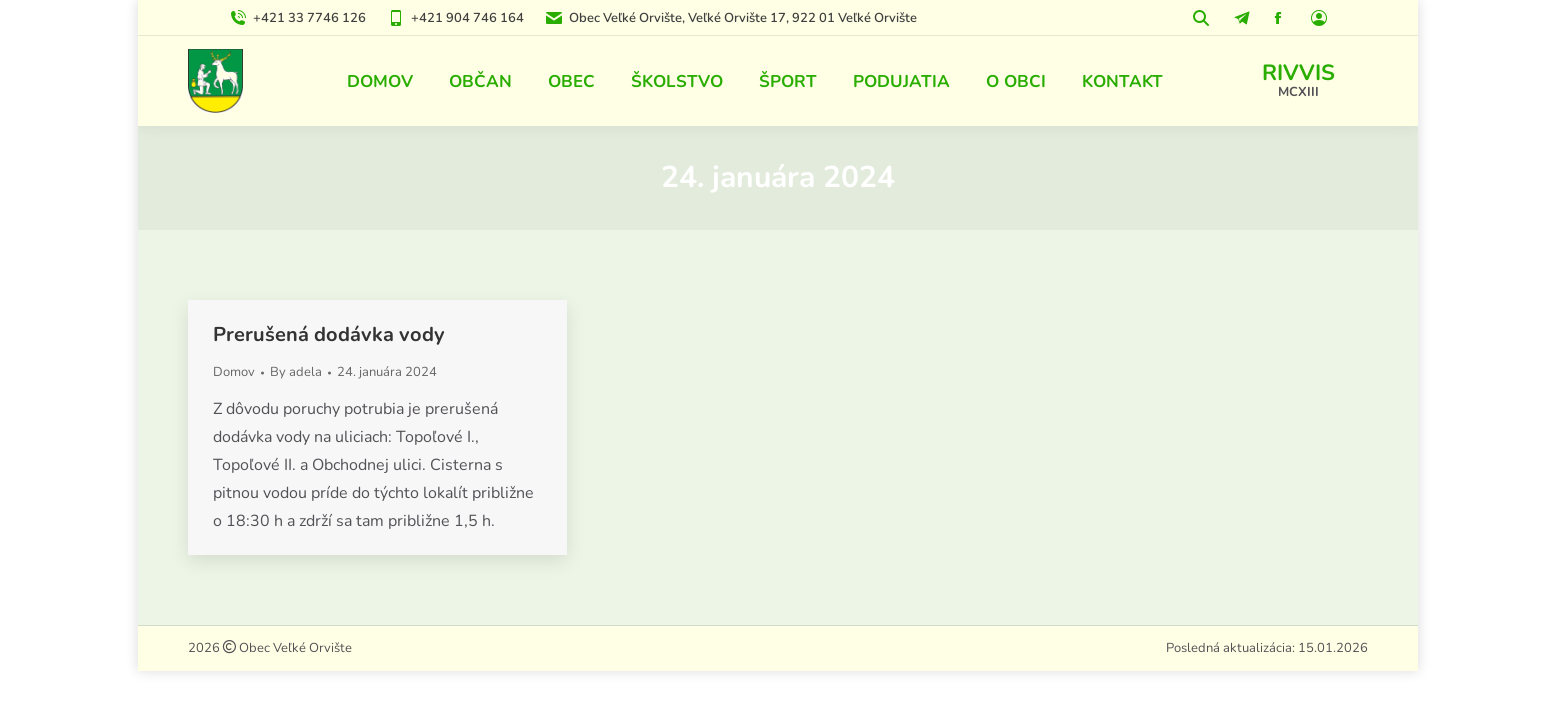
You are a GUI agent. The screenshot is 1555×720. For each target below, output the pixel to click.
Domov (234, 372)
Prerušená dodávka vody (329, 334)
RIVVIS (1298, 73)
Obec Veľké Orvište (294, 648)
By (296, 372)
